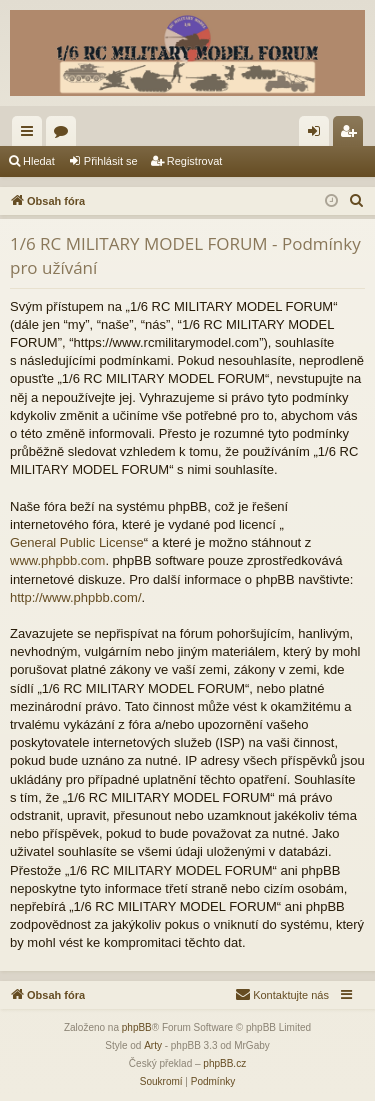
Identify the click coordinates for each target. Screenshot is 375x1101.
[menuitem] (357, 201)
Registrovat (195, 161)
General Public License (77, 542)
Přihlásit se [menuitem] (318, 135)
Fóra (65, 135)
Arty (153, 1045)
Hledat (39, 161)
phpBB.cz (224, 1063)
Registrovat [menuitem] (352, 135)
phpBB (137, 1027)
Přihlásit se (111, 161)
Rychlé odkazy (31, 135)
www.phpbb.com (57, 560)
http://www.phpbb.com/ (76, 597)
